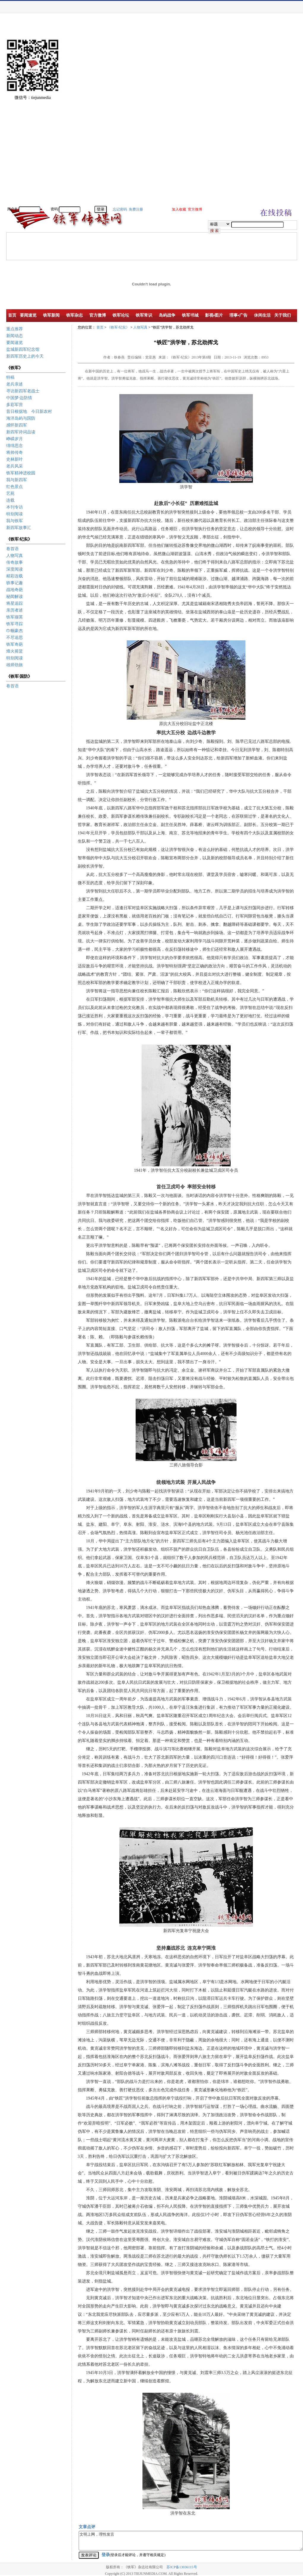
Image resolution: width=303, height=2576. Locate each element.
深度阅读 (14, 569)
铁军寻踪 (14, 624)
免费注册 (136, 209)
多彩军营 (14, 404)
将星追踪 (14, 603)
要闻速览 (14, 342)
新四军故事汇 (18, 527)
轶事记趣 (14, 583)
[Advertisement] (282, 116)
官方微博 (195, 209)
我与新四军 (16, 480)
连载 (10, 500)
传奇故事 (14, 562)
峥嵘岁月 (14, 439)
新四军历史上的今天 (25, 356)
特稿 (10, 377)
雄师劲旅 (14, 665)
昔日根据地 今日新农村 (29, 411)
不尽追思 (14, 637)
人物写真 (14, 555)
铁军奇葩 (14, 644)
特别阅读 (14, 514)
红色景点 (14, 486)
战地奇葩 (14, 589)
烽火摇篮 (14, 651)
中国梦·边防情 (19, 398)
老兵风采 (14, 466)
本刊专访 (14, 507)
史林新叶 (14, 459)
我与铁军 (14, 521)
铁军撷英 (14, 617)
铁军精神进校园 (20, 473)
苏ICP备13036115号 (181, 2567)
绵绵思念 (14, 445)
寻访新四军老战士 (22, 391)
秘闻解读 (14, 596)
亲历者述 (14, 610)
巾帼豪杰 (14, 630)
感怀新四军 (16, 425)
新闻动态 (14, 336)
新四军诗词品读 (20, 432)
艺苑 (10, 493)
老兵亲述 (14, 384)
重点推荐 (14, 329)
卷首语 (12, 549)
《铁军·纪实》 (118, 327)
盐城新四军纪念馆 (22, 349)
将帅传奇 (14, 452)
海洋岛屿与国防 (20, 418)
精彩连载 (14, 576)
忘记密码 (120, 209)
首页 (100, 327)
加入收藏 (179, 209)
